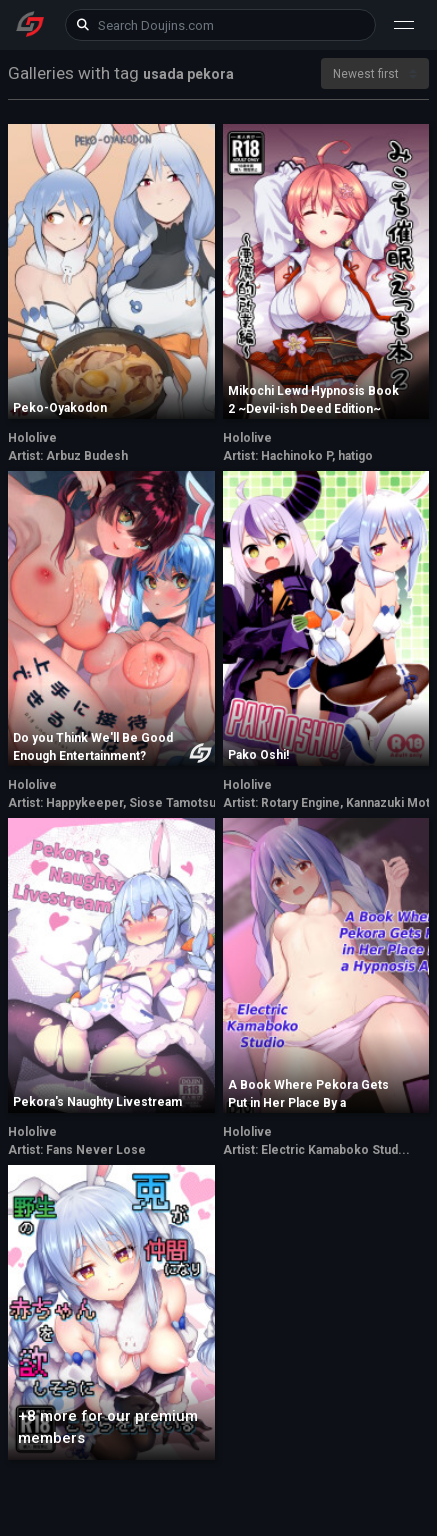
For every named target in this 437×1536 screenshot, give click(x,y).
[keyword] (221, 25)
